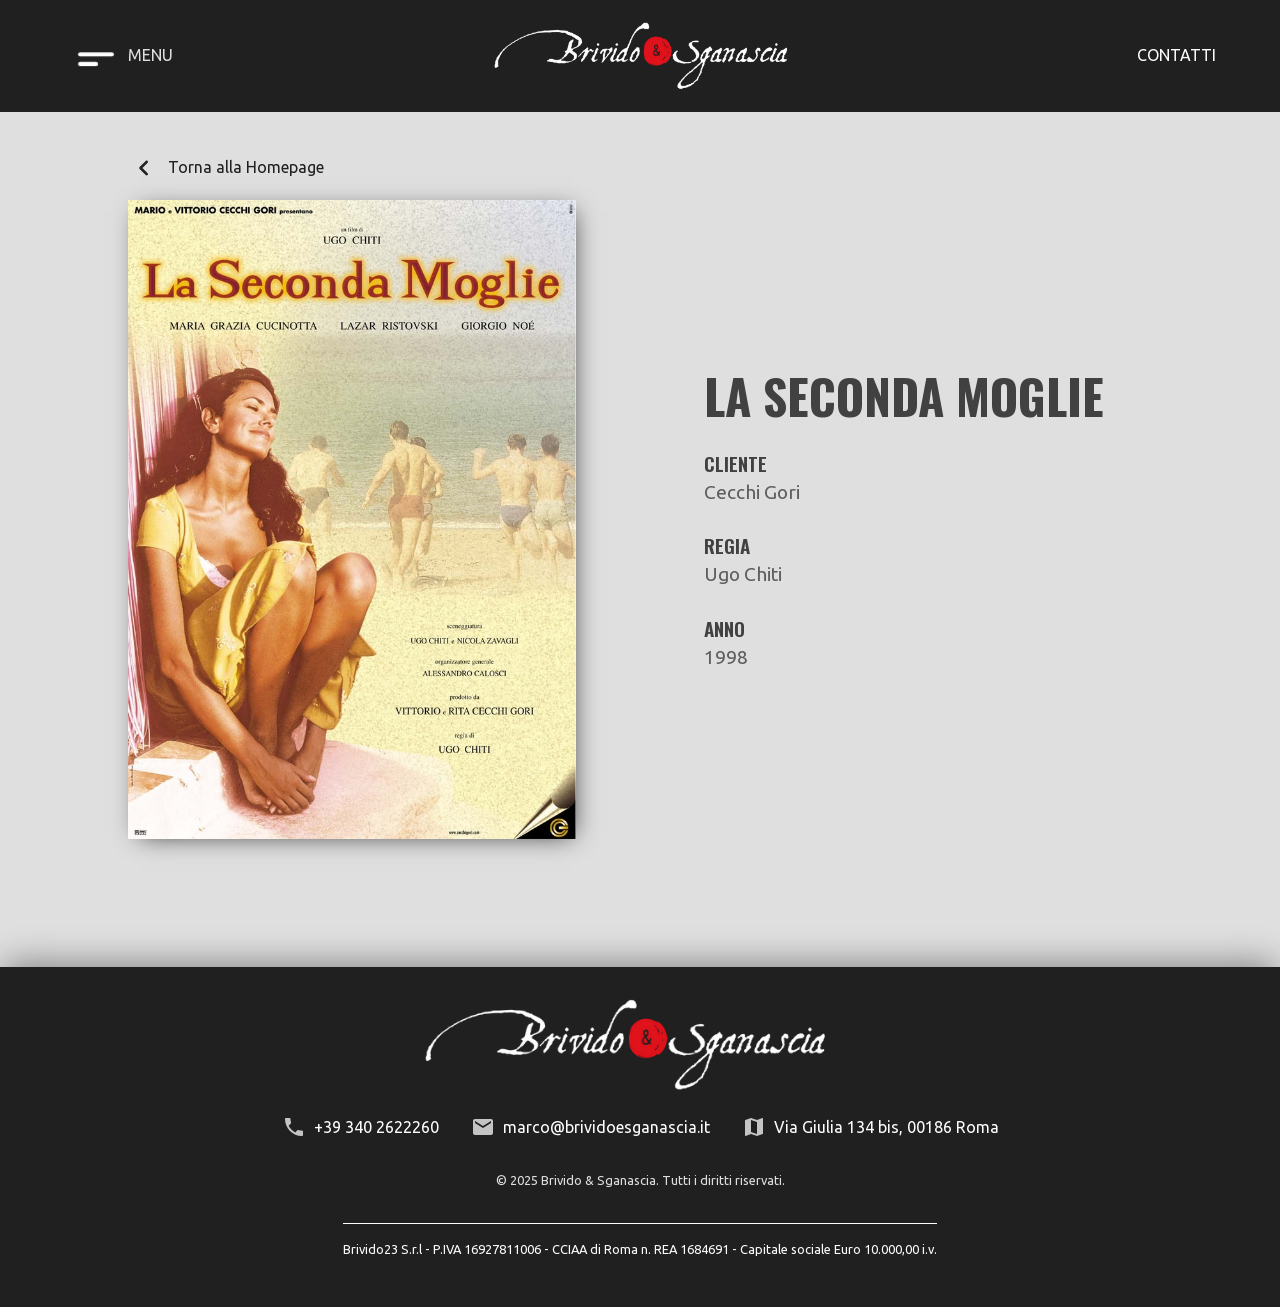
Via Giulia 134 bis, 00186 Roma (886, 1127)
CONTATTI (1176, 55)
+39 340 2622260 (376, 1127)
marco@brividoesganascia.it (606, 1127)
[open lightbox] (352, 519)
